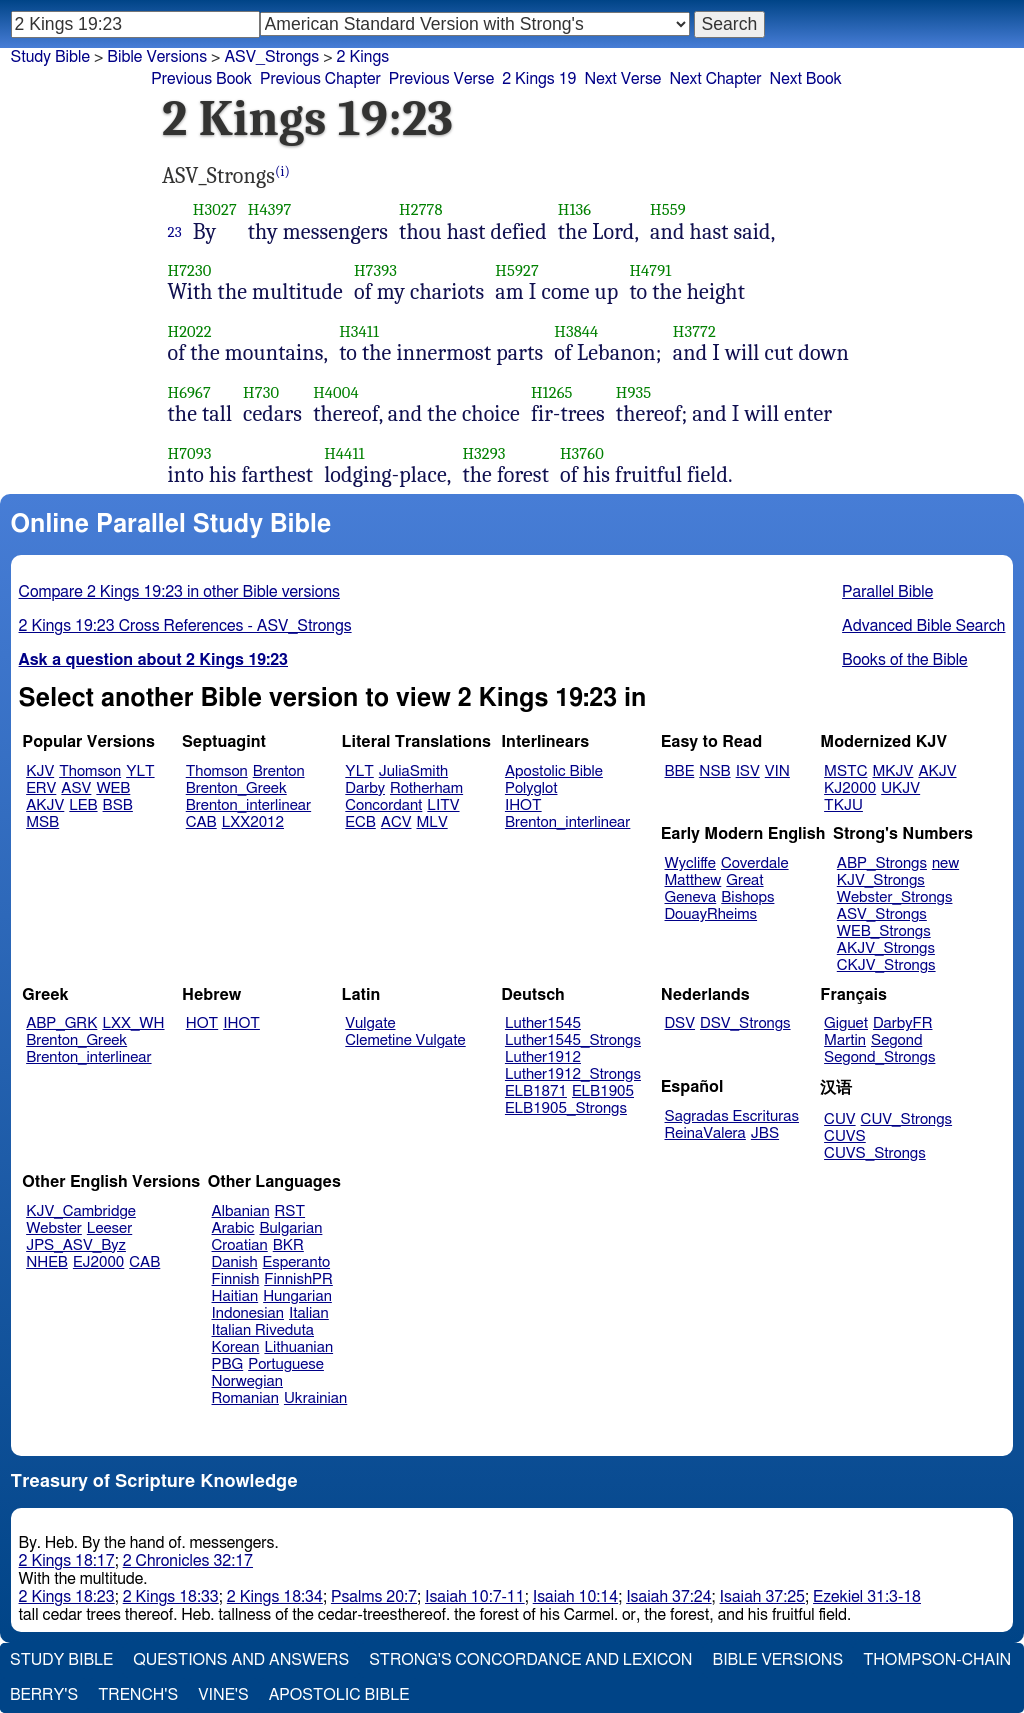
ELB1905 (603, 1091)
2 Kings (363, 57)
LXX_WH (133, 1023)
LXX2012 (253, 822)
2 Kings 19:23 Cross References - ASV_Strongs (185, 626)
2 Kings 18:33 (171, 1597)
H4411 (344, 453)
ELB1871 (536, 1091)
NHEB (47, 1262)
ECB (360, 822)
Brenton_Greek (236, 788)
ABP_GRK (61, 1023)
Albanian (241, 1211)
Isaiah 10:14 (575, 1597)
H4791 (650, 270)
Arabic (233, 1228)
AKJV (45, 805)
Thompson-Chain (937, 1660)
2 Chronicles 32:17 (188, 1561)
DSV (680, 1023)
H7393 (375, 270)
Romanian (245, 1398)
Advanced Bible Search (923, 626)
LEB (83, 805)
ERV (41, 788)
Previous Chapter (320, 79)
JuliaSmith (413, 771)
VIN (777, 771)
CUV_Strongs (906, 1119)
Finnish (236, 1279)
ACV (396, 822)
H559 (668, 209)
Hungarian (297, 1296)
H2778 (421, 209)
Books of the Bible (905, 660)
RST (290, 1211)
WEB (113, 788)
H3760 (582, 453)
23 (175, 232)
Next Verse (622, 79)
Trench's (138, 1695)
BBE (680, 771)
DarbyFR (903, 1023)
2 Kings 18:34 (275, 1597)
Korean (236, 1347)
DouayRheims (711, 914)
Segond (896, 1040)
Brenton (279, 771)
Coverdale (755, 863)
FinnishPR (298, 1279)
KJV (40, 771)
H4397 (270, 209)
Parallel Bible (887, 592)
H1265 (552, 392)
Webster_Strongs (895, 897)
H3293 (483, 453)
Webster (54, 1228)
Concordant (383, 805)
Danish (235, 1262)
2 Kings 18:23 (67, 1597)
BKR (288, 1245)
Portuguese (286, 1364)
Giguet (846, 1023)
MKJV (892, 771)
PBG (228, 1364)
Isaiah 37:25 (762, 1597)
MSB (42, 822)
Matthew (693, 880)
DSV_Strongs (745, 1023)
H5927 (517, 270)
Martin (845, 1040)
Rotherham (426, 788)
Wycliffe (690, 863)
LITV (443, 805)
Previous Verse (441, 79)
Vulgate (370, 1023)
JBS (765, 1133)
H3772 (694, 331)
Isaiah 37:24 (668, 1597)
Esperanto (297, 1262)
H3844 (576, 331)
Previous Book (201, 79)
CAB (201, 822)
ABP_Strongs (882, 863)
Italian (309, 1313)
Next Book (806, 79)
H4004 (336, 392)
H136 (574, 209)
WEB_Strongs (884, 931)
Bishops (747, 897)
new (945, 863)
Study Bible (50, 57)
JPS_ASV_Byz (76, 1245)
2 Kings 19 (539, 79)
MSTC (845, 771)
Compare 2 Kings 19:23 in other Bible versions (179, 592)
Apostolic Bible (339, 1695)
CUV (840, 1119)
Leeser (109, 1228)
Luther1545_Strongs (573, 1040)
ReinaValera (705, 1133)
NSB (714, 771)
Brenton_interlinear (248, 805)
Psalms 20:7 (374, 1597)
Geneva (691, 897)
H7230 (190, 270)
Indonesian (248, 1313)
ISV (748, 771)
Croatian (240, 1245)
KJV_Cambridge (81, 1211)
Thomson (90, 771)
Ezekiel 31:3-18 (867, 1597)
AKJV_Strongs (886, 948)
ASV (76, 788)
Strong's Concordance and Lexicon (530, 1660)
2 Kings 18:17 (67, 1561)
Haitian (235, 1296)
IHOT (523, 805)
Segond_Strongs (879, 1057)
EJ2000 (98, 1262)
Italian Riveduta (263, 1330)
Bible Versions (157, 57)
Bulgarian (290, 1228)
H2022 (190, 331)
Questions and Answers (241, 1660)
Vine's (223, 1695)
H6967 (189, 392)
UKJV (900, 788)
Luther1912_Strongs (573, 1074)
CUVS (845, 1136)
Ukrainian (315, 1398)
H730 (261, 392)
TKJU (843, 805)
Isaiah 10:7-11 (475, 1597)
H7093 (190, 453)
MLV (431, 822)
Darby (365, 788)
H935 (633, 392)
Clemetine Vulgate (405, 1040)
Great (744, 880)
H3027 (215, 209)
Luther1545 (543, 1023)
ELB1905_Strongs (566, 1108)
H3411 (359, 331)
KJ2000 (850, 788)
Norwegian (247, 1381)
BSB (118, 805)
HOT (202, 1023)
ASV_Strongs (882, 914)
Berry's (44, 1695)
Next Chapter (715, 79)
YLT (140, 771)
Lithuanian (298, 1347)
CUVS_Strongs (875, 1153)
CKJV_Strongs (886, 965)
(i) (282, 171)
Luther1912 (543, 1057)
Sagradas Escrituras (732, 1116)
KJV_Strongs (881, 880)
